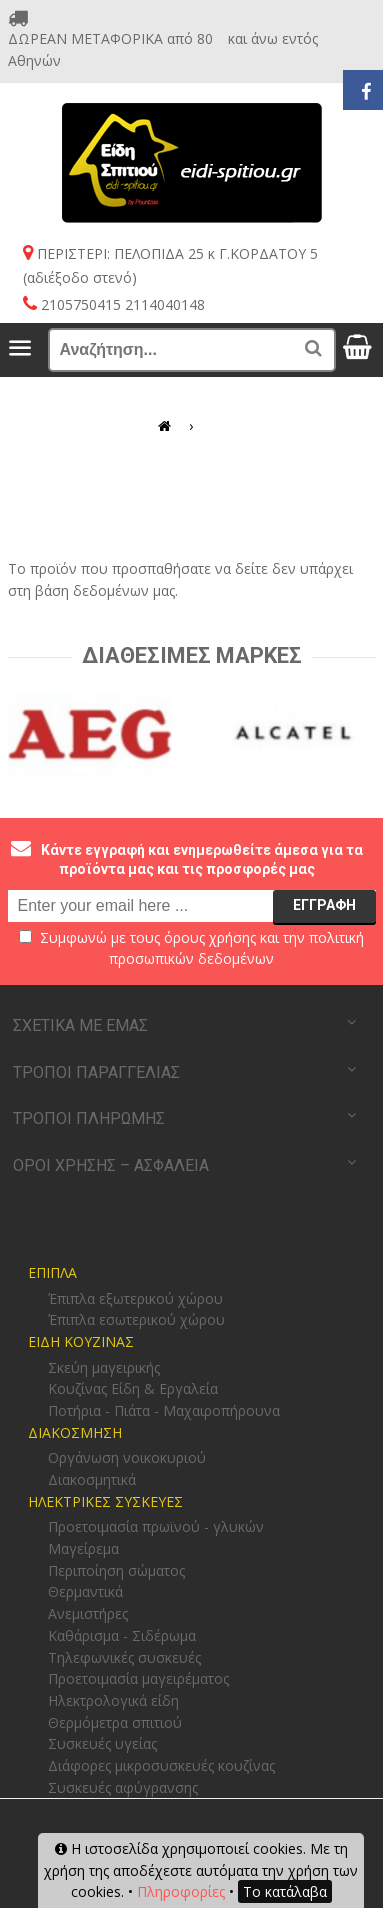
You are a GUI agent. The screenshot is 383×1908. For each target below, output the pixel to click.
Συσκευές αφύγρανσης (123, 1787)
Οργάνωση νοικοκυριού (127, 1457)
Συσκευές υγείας (102, 1743)
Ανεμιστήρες (88, 1613)
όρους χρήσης (210, 937)
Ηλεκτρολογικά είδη (113, 1700)
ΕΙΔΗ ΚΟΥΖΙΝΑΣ (81, 1341)
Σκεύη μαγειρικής (104, 1367)
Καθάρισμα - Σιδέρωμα (122, 1635)
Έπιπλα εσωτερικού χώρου (136, 1319)
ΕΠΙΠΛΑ (52, 1272)
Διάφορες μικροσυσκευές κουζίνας (161, 1765)
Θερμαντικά (85, 1591)
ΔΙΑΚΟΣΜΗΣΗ (75, 1432)
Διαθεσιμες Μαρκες (192, 655)
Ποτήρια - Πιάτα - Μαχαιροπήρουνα (164, 1410)
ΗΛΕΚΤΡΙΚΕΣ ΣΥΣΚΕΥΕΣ (105, 1501)
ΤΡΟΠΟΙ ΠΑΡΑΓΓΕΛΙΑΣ (96, 1072)
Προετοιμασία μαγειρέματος (138, 1678)
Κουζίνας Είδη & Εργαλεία (133, 1388)
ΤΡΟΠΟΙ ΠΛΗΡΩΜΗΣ (89, 1118)
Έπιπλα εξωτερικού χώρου (135, 1298)
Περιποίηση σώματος (116, 1570)
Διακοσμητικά (92, 1479)
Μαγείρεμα (83, 1548)
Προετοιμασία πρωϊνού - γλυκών (156, 1526)
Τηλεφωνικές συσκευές (124, 1657)
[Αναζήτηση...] (192, 350)
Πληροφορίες (181, 1891)
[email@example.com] (192, 906)
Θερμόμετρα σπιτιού (115, 1722)
